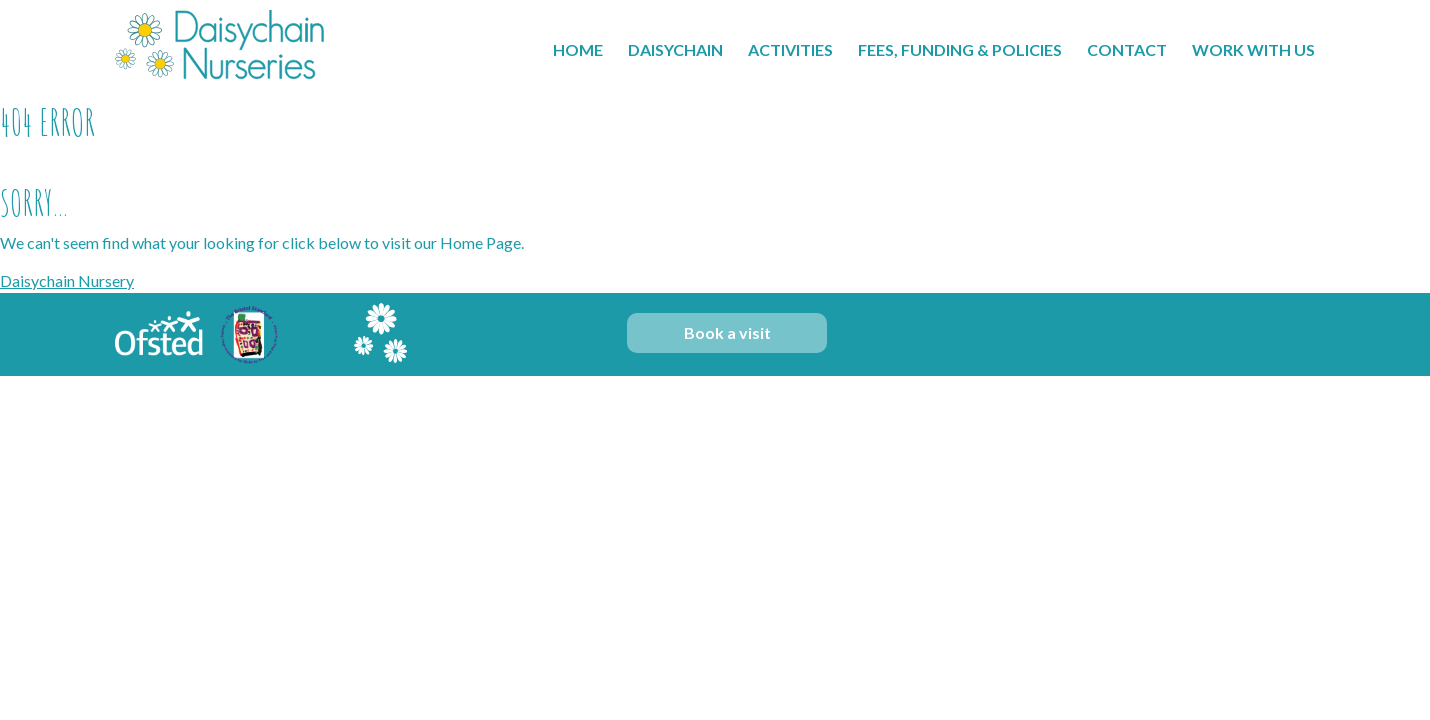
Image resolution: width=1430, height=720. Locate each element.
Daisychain (675, 49)
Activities (790, 49)
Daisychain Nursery (67, 280)
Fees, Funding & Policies (960, 49)
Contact (1127, 49)
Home (578, 49)
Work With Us (1253, 49)
